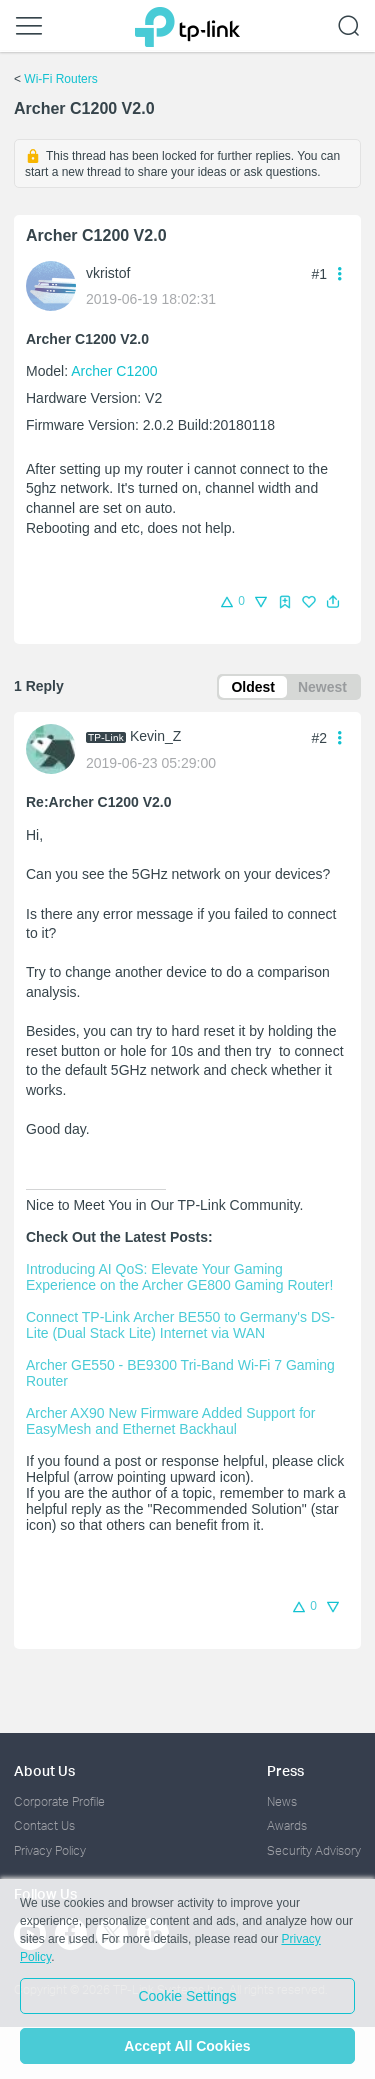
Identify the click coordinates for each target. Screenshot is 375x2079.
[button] (333, 602)
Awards (287, 1825)
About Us (44, 1770)
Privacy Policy (50, 1850)
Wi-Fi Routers (60, 79)
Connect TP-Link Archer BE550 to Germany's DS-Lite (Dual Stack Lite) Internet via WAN (180, 1325)
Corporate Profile (59, 1801)
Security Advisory (314, 1850)
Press (285, 1770)
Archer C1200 (114, 371)
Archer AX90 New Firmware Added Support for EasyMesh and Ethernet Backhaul (172, 1421)
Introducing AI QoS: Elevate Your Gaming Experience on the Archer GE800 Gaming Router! (179, 1277)
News (282, 1801)
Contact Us (44, 1825)
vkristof (108, 273)
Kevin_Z (155, 736)
